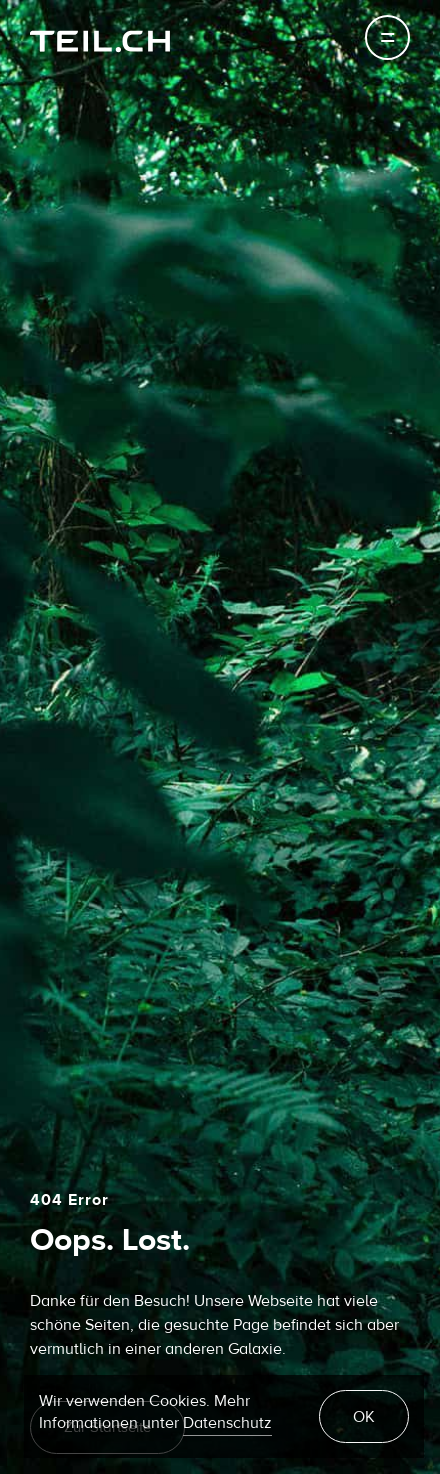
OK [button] (364, 1417)
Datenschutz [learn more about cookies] (227, 1423)
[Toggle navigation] (387, 37)
